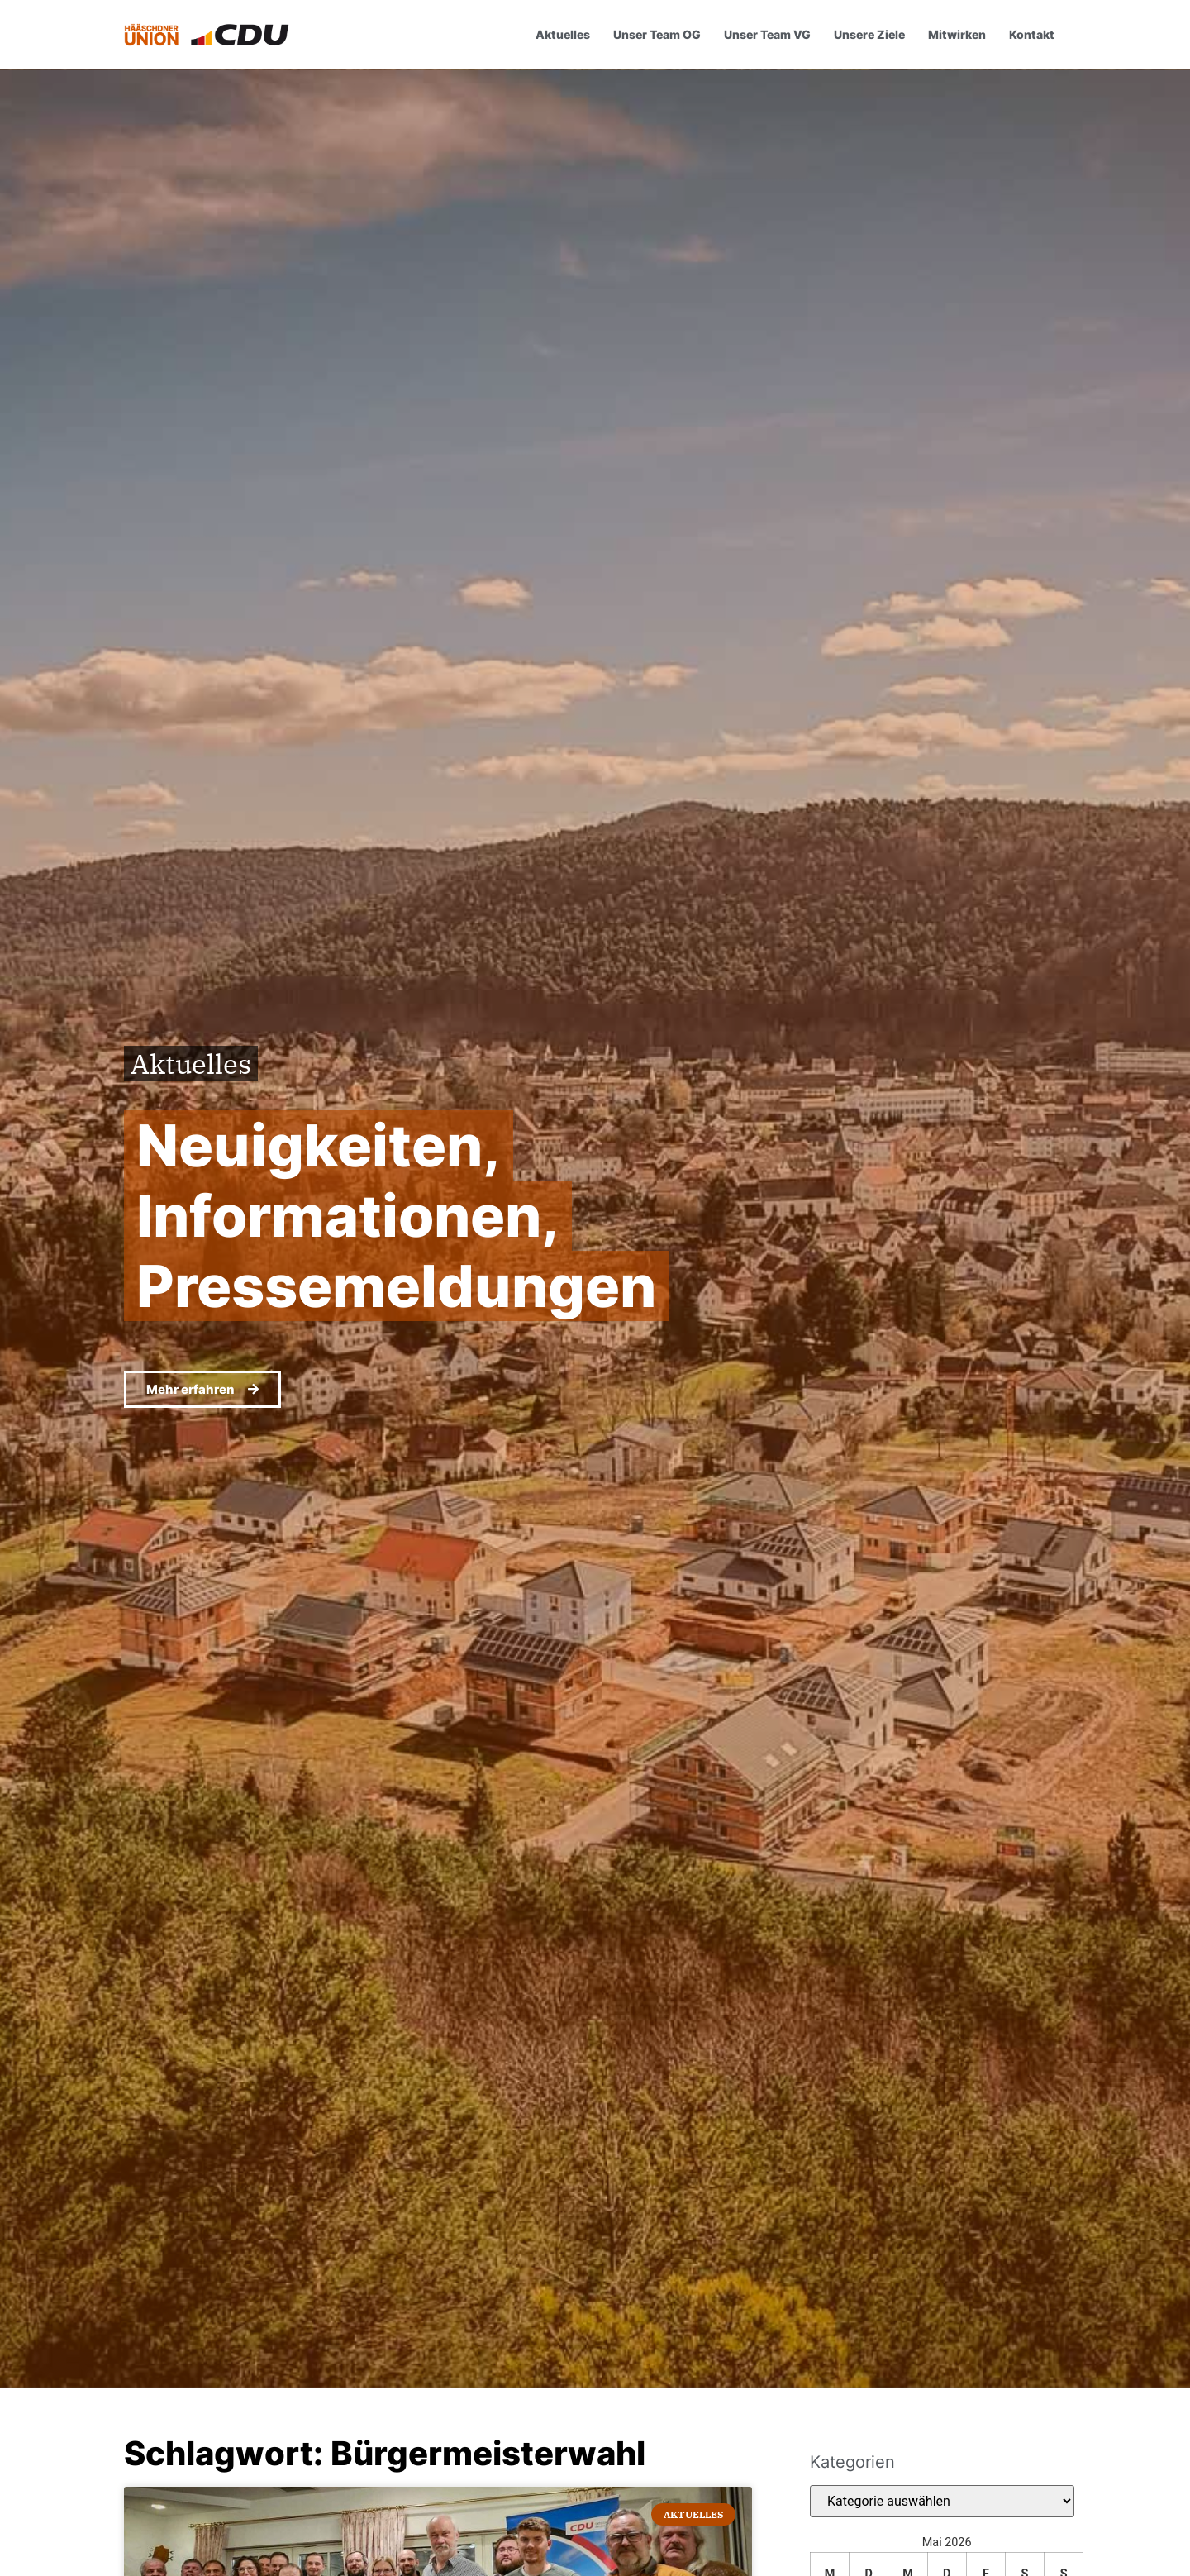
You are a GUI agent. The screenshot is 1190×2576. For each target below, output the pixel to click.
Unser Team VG (767, 34)
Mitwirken (957, 34)
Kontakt (1031, 34)
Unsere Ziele (869, 34)
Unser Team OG (657, 34)
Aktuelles (563, 34)
